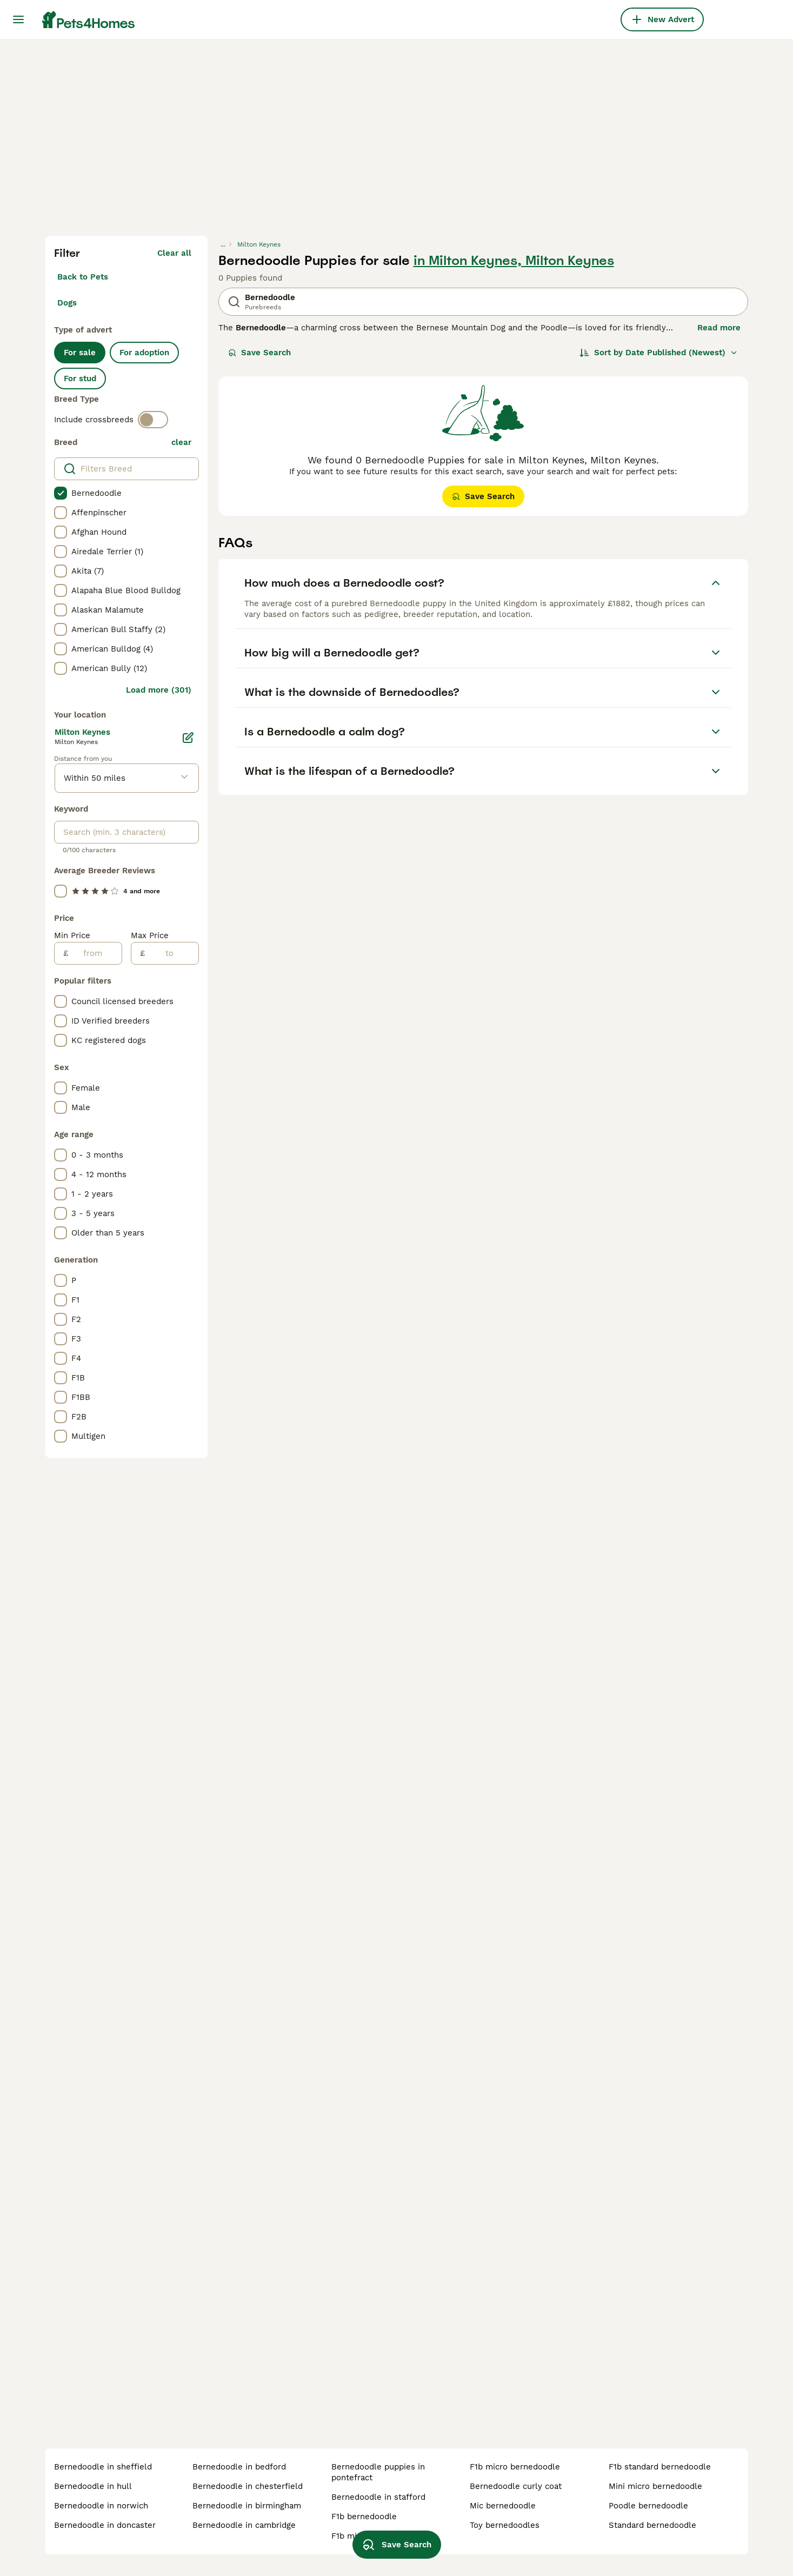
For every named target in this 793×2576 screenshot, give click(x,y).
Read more (719, 328)
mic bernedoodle (503, 2506)
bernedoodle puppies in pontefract (378, 2472)
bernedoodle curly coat (516, 2486)
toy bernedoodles (504, 2525)
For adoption (144, 352)
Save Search (259, 352)
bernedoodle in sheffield (103, 2467)
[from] (95, 953)
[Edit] (188, 737)
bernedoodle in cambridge (244, 2525)
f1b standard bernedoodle (660, 2467)
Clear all (174, 253)
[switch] (153, 419)
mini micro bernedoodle (655, 2486)
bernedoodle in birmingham (246, 2506)
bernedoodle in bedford (239, 2467)
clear (181, 442)
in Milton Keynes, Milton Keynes (514, 260)
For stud (80, 378)
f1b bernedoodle (364, 2516)
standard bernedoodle (652, 2525)
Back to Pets (82, 277)
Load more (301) (158, 690)
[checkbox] (60, 493)
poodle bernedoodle (648, 2506)
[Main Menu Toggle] (18, 19)
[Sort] (658, 352)
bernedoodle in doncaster (105, 2525)
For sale (80, 352)
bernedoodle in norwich (101, 2506)
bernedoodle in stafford (378, 2497)
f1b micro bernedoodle (515, 2467)
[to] (171, 953)
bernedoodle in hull (93, 2486)
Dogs (67, 303)
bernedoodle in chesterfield (247, 2486)
